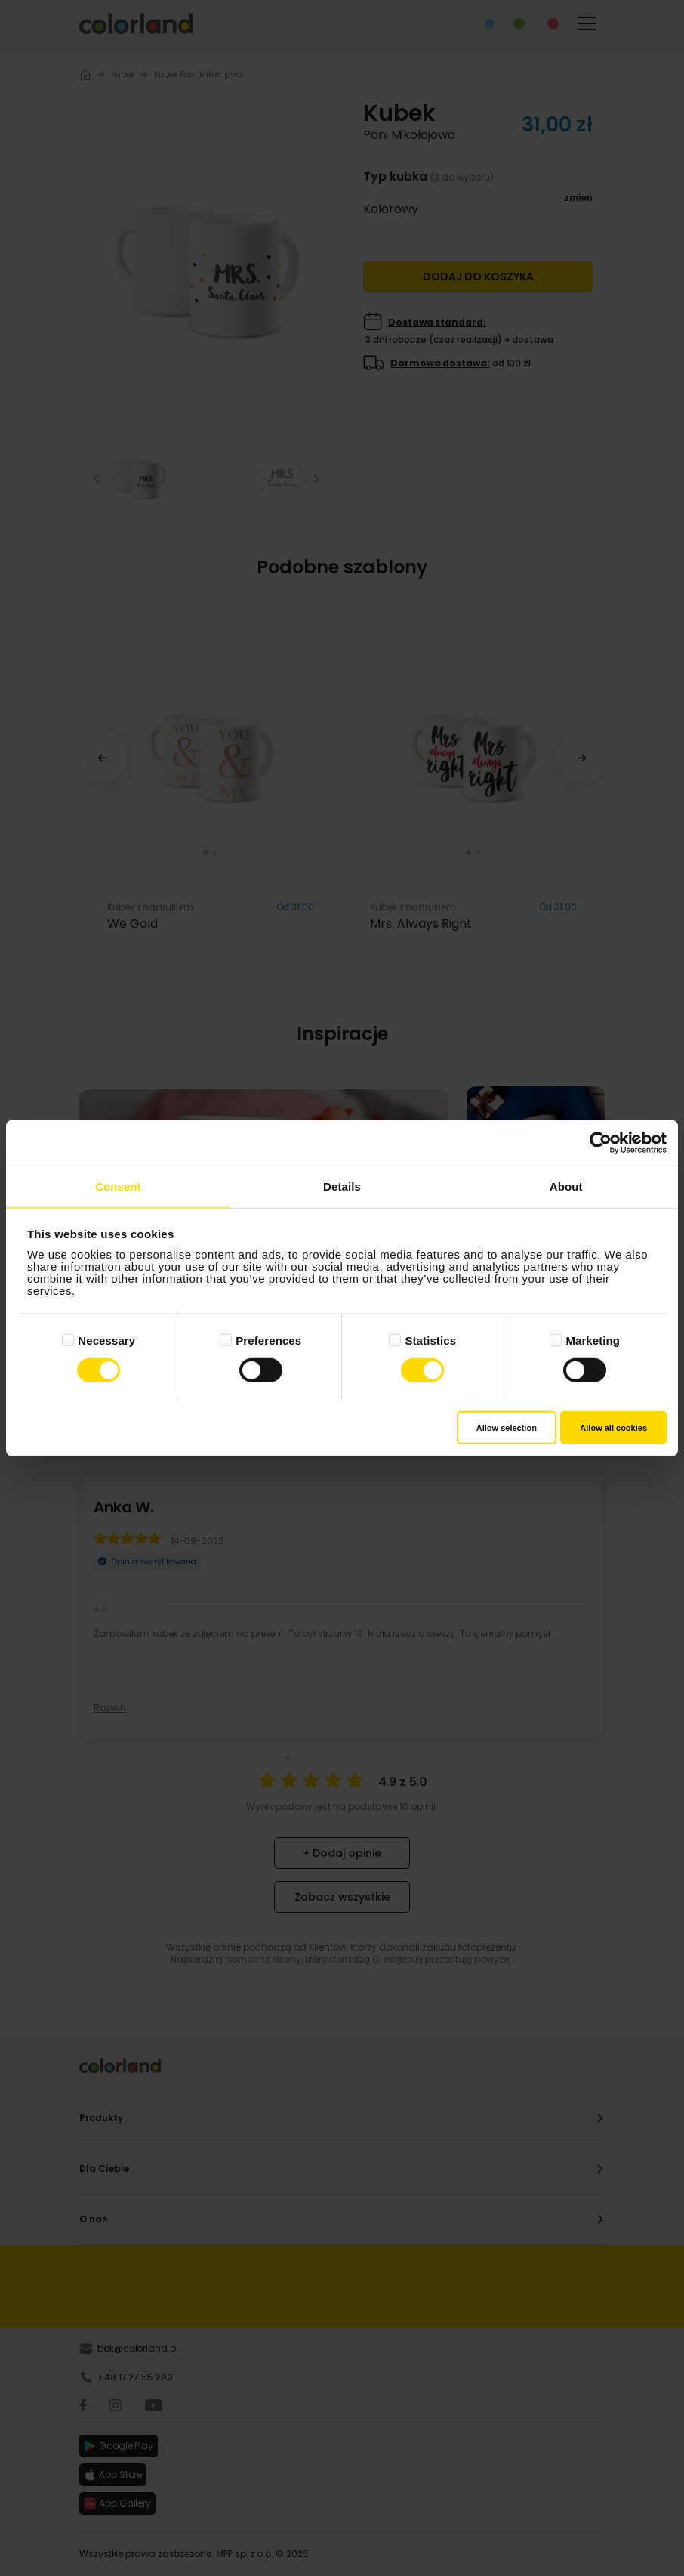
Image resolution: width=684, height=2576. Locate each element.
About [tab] (566, 1186)
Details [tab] (342, 1186)
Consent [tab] (118, 1186)
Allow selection (506, 1427)
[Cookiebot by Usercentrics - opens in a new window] (601, 1143)
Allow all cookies (613, 1427)
